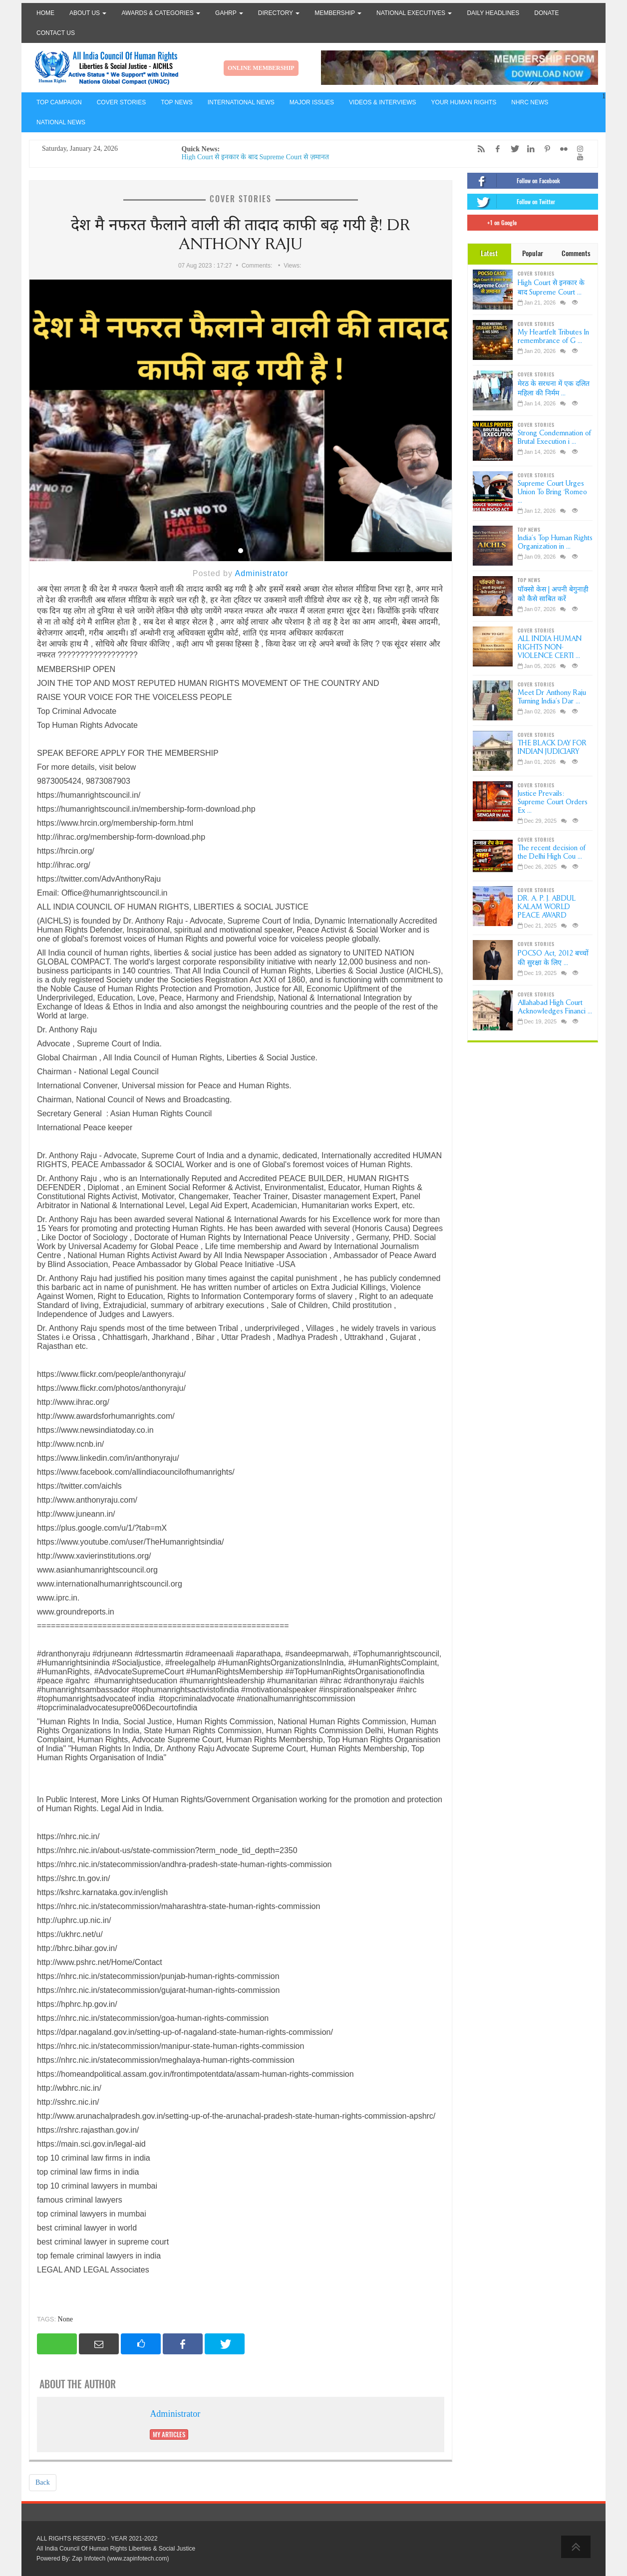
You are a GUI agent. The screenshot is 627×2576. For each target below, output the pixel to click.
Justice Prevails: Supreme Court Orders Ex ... (553, 802)
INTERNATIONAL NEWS (241, 102)
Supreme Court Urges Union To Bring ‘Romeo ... (552, 492)
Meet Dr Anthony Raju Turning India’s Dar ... (552, 696)
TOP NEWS (177, 102)
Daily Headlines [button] (493, 12)
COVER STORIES (121, 102)
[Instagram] (577, 149)
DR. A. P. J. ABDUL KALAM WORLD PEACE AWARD (547, 907)
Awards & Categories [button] (160, 12)
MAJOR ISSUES (312, 102)
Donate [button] (546, 12)
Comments (576, 253)
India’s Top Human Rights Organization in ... (555, 542)
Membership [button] (337, 12)
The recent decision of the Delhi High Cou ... (552, 852)
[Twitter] (511, 149)
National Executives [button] (414, 12)
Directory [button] (279, 12)
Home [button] (45, 12)
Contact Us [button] (55, 32)
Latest (489, 253)
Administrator (261, 573)
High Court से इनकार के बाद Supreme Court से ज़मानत (255, 157)
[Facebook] (495, 149)
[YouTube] (577, 157)
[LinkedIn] (528, 149)
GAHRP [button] (229, 12)
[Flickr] (561, 149)
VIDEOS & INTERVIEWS (382, 102)
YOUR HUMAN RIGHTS (464, 102)
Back (42, 2482)
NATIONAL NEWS (60, 122)
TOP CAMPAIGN (59, 102)
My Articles (169, 2434)
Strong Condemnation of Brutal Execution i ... (554, 437)
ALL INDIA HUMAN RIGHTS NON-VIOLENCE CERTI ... (550, 647)
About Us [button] (87, 12)
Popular (532, 253)
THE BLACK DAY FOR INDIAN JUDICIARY (552, 747)
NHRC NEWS (529, 102)
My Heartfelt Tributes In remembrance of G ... (553, 336)
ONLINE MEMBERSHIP (261, 67)
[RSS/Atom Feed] (478, 149)
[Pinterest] (544, 149)
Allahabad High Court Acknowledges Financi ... (555, 1006)
